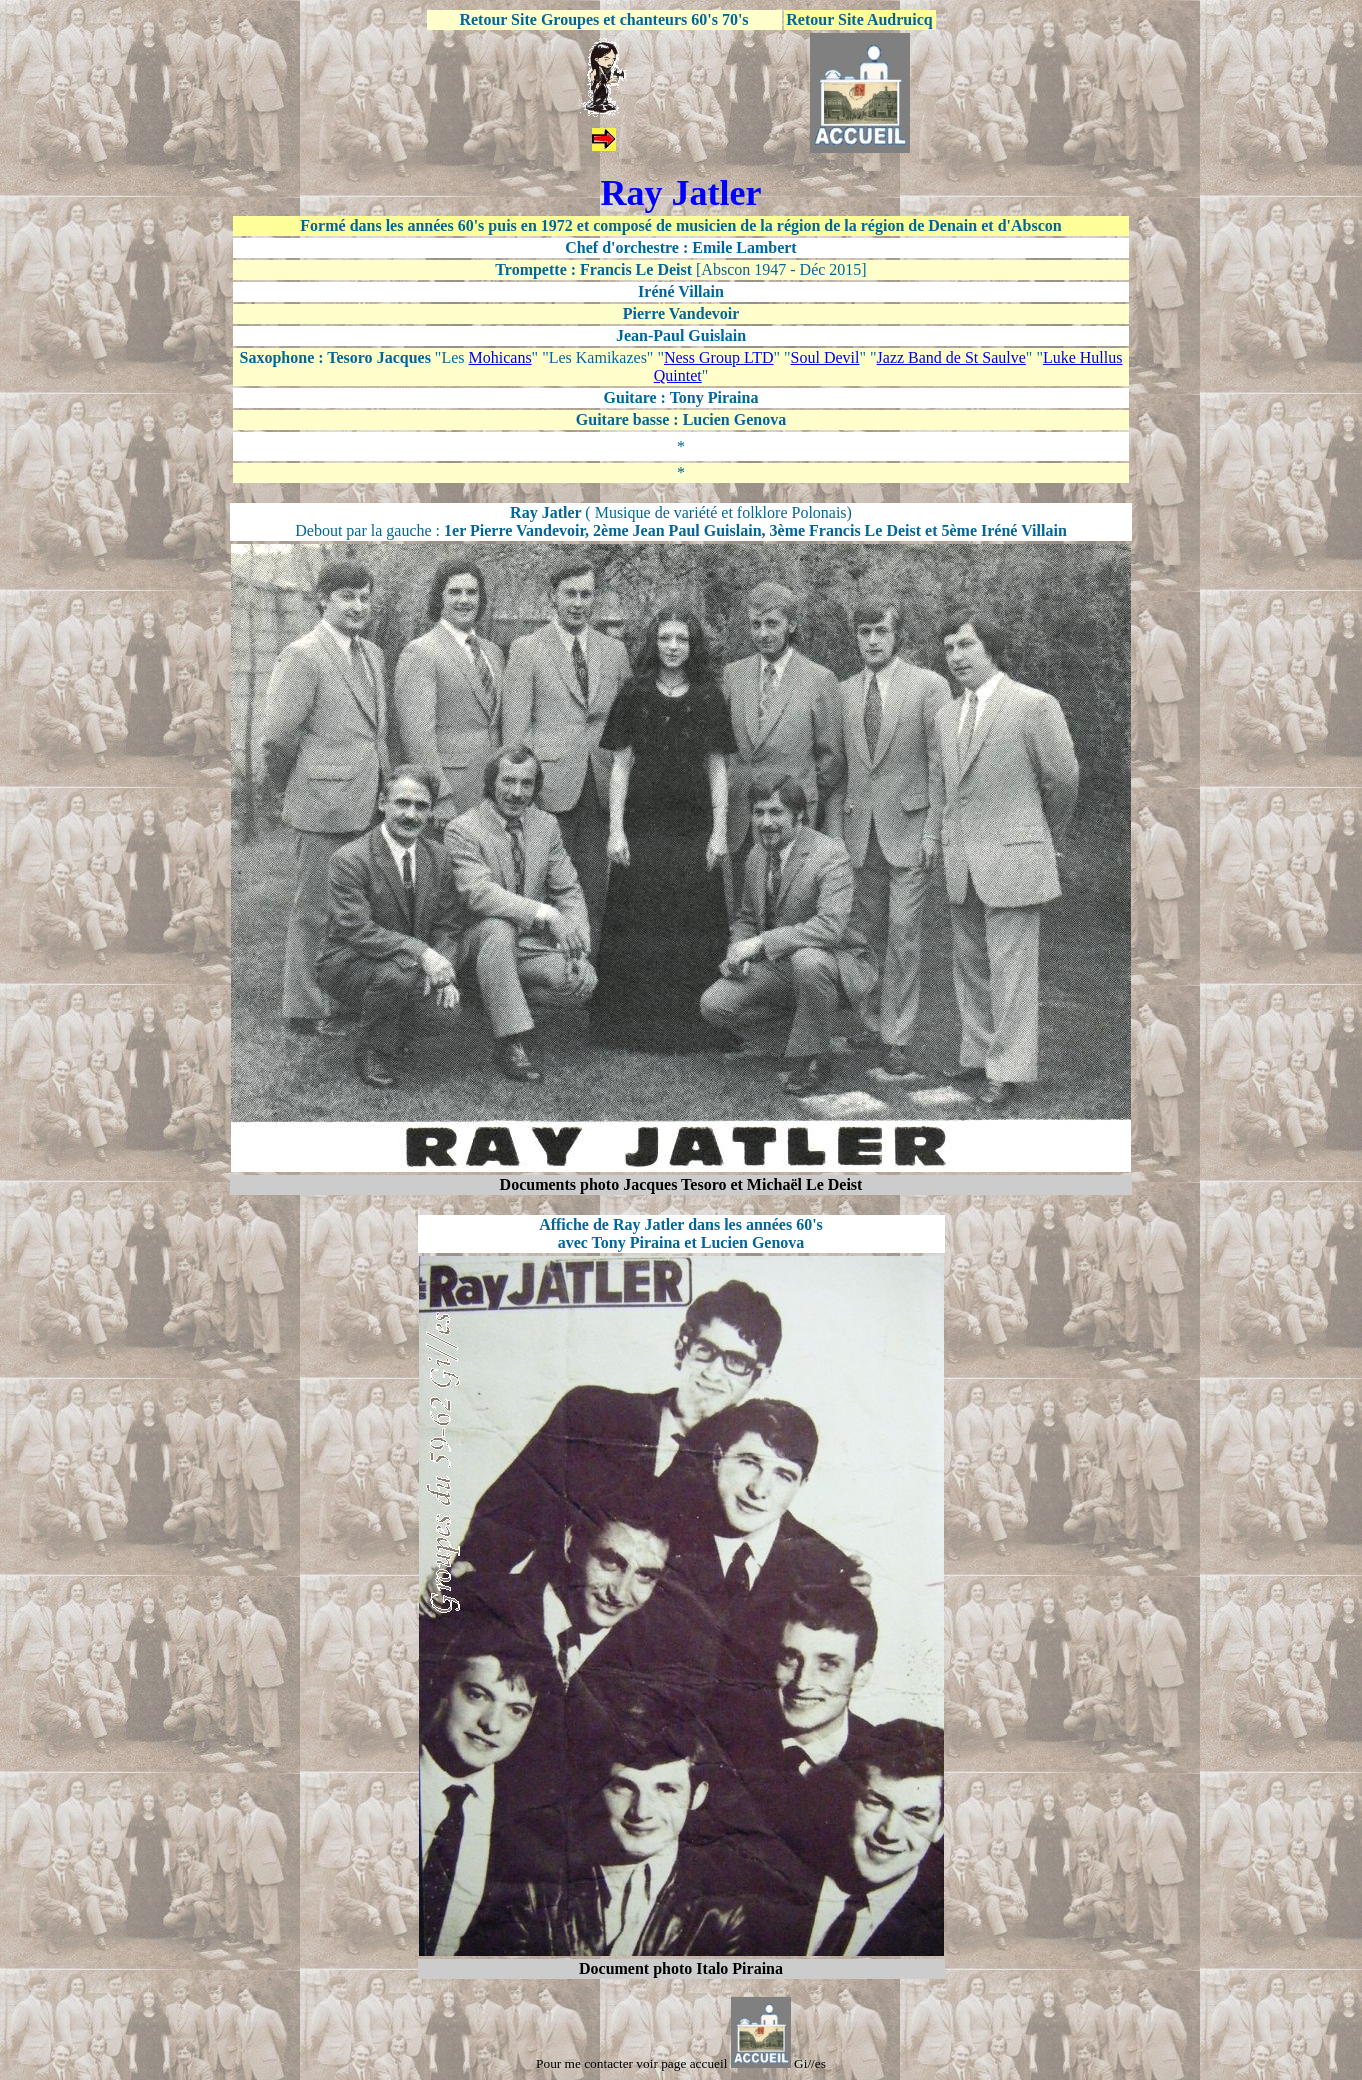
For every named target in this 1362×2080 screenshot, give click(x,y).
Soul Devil (825, 357)
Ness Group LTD (719, 357)
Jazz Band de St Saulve (951, 357)
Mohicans (500, 357)
